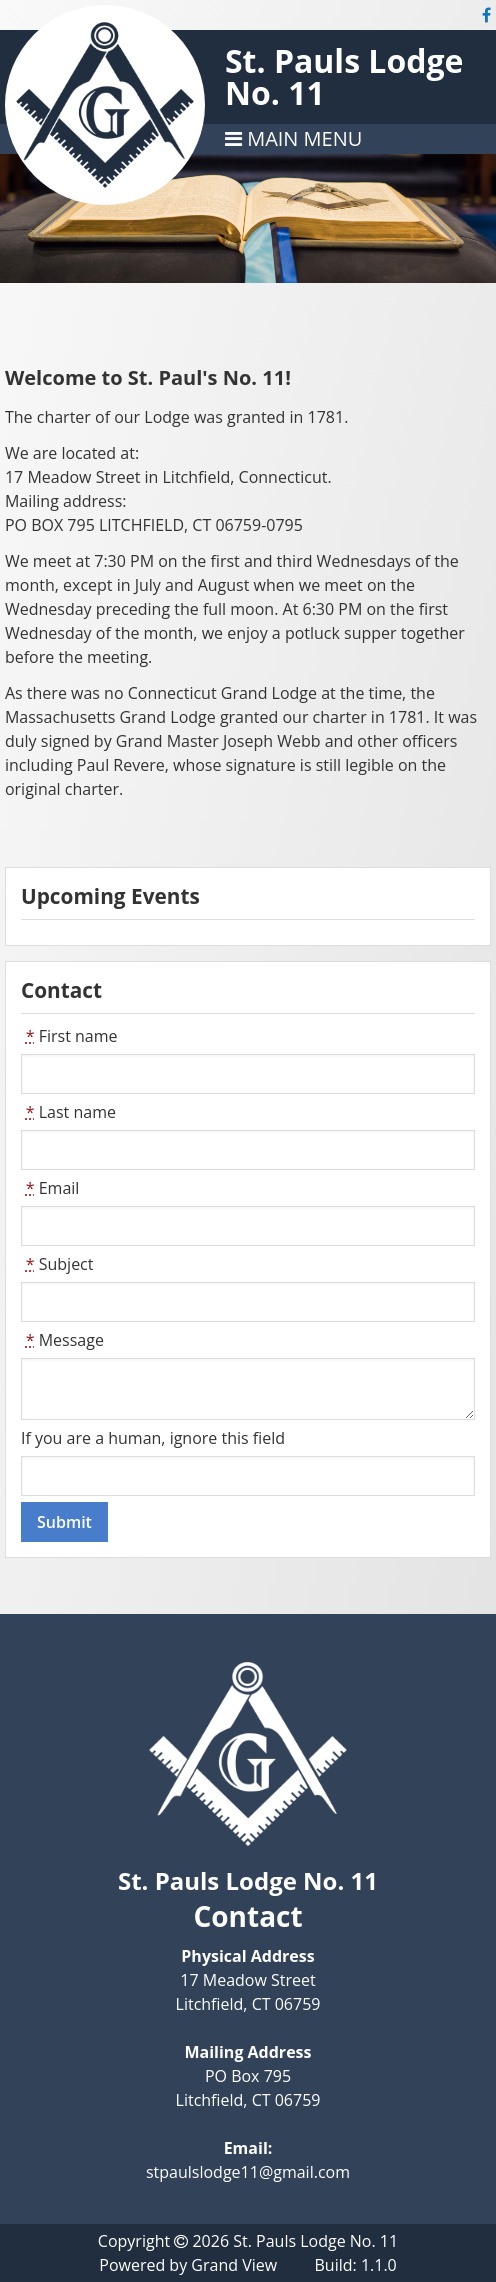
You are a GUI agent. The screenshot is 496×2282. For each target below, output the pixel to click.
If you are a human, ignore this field (153, 1438)
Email (50, 1188)
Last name (68, 1112)
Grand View (234, 2265)
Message (62, 1340)
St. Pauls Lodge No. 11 (344, 76)
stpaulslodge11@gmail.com (248, 2172)
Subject (57, 1264)
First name (69, 1036)
